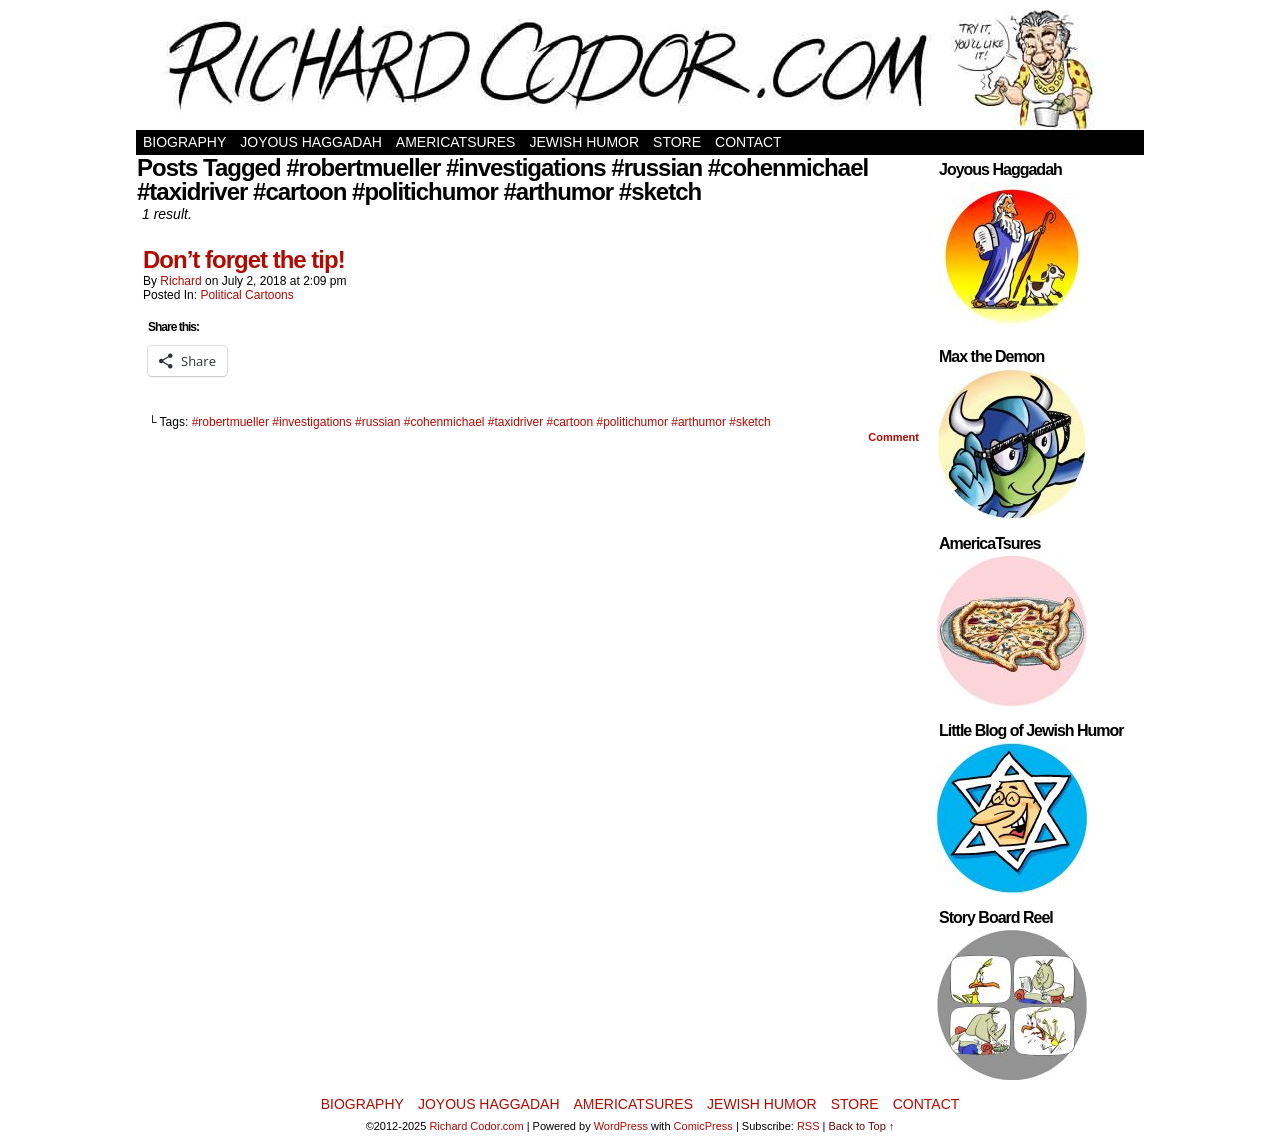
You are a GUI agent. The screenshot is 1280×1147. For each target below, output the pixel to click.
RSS (808, 1126)
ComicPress (703, 1126)
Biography (184, 142)
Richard (180, 281)
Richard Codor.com (476, 1126)
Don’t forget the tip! (244, 259)
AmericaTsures (456, 142)
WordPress (621, 1126)
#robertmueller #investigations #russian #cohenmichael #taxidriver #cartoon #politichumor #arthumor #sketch (481, 422)
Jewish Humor (584, 142)
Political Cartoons (246, 295)
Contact (748, 142)
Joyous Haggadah (311, 142)
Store (677, 142)
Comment (893, 437)
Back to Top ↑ (862, 1126)
